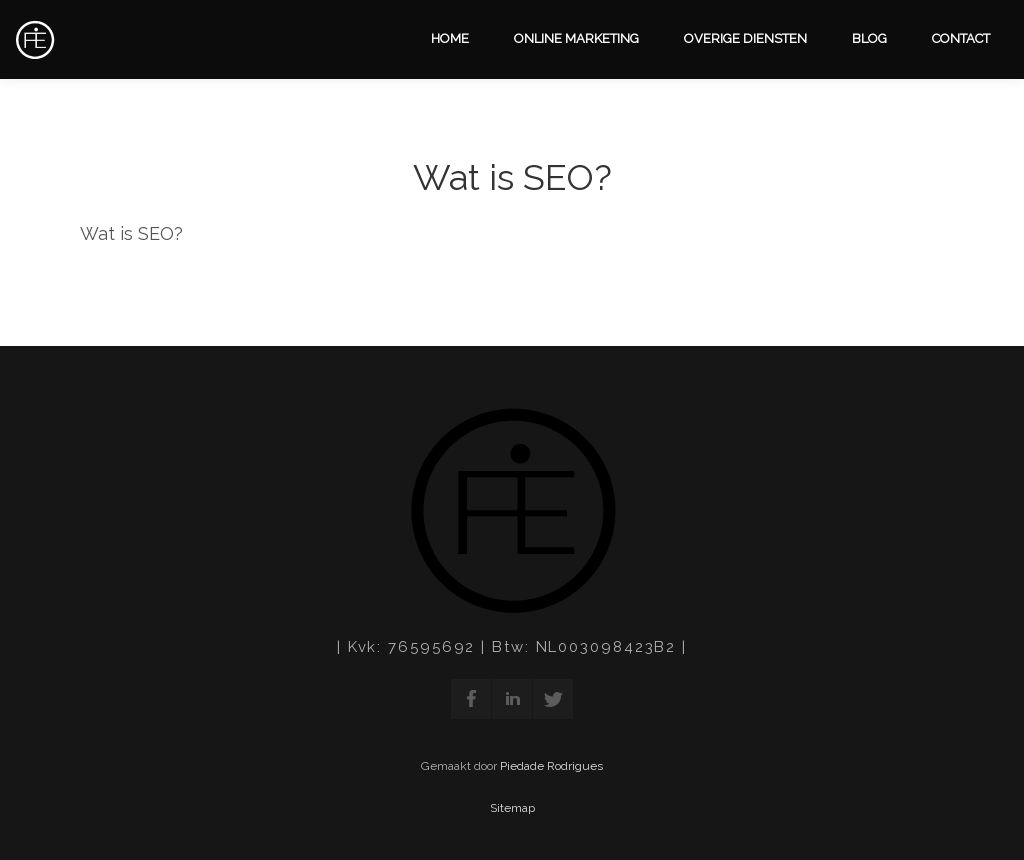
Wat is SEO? (512, 177)
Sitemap (512, 808)
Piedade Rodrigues (551, 766)
